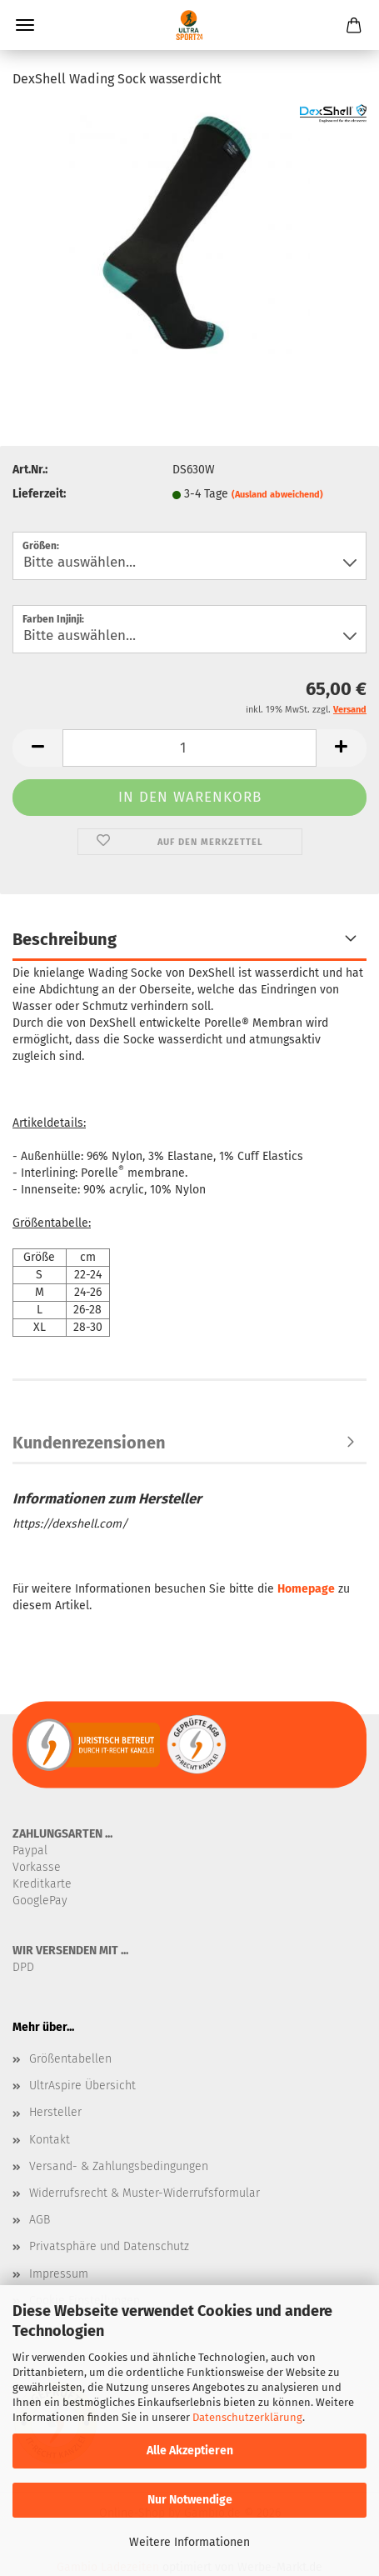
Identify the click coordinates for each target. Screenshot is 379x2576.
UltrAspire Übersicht (82, 2085)
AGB (39, 2220)
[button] (37, 748)
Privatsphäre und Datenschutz (109, 2246)
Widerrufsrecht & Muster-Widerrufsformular (144, 2193)
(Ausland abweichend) (277, 494)
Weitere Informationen (189, 2542)
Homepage (306, 1589)
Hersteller (55, 2112)
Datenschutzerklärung (247, 2417)
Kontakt (49, 2140)
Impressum (58, 2274)
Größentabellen (70, 2059)
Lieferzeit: (39, 494)
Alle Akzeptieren (190, 2450)
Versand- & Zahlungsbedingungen (118, 2166)
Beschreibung (64, 939)
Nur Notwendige (189, 2500)
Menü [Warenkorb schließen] (25, 25)
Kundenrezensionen (89, 1443)
